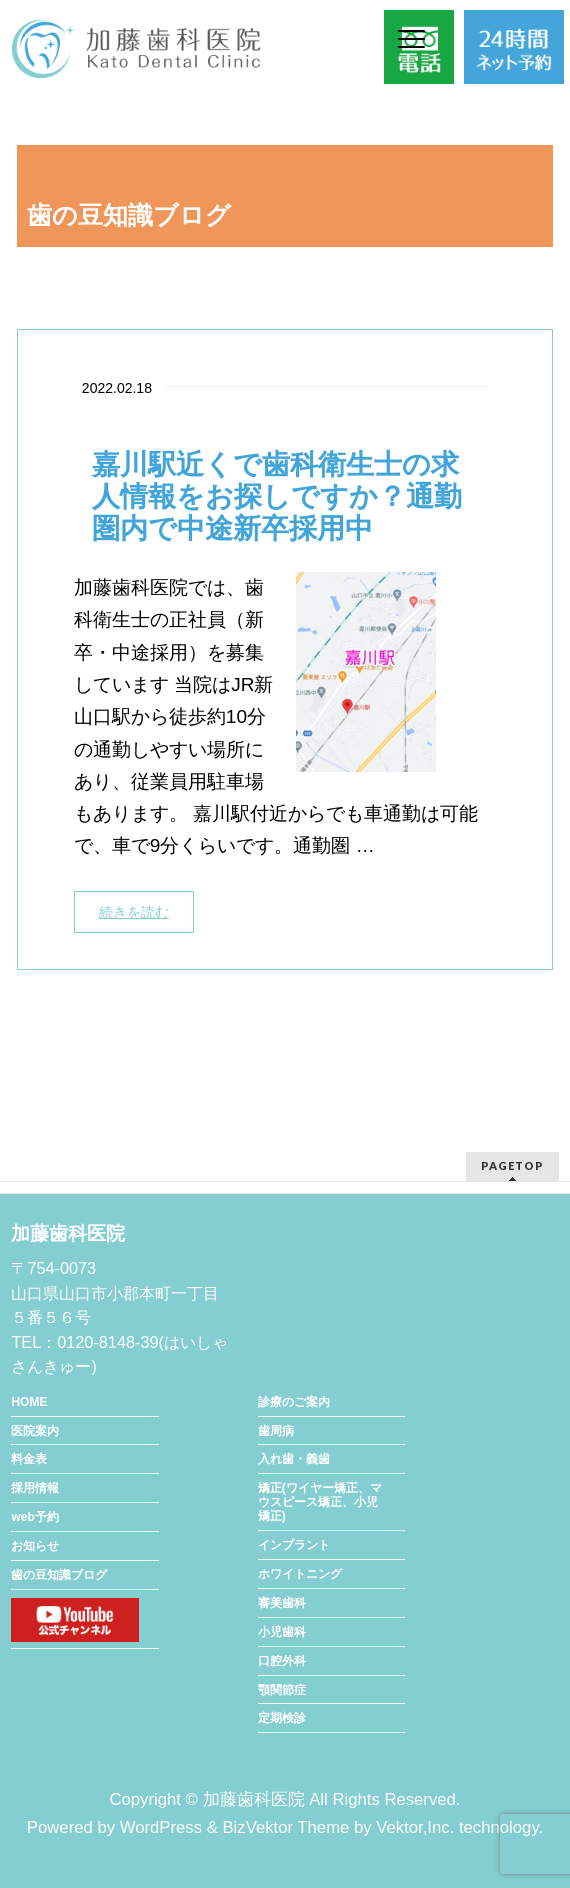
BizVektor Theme (285, 1827)
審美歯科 (282, 1603)
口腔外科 (282, 1661)
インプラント (294, 1545)
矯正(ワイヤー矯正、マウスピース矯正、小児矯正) (320, 1502)
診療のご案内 (294, 1402)
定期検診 (282, 1718)
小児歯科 (282, 1632)
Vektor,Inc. (415, 1827)
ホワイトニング (300, 1574)
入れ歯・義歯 (294, 1459)
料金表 (29, 1459)
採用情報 (35, 1488)
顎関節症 (282, 1690)
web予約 (34, 1517)
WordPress (161, 1827)
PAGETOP (512, 1165)
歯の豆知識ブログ (59, 1575)
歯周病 (276, 1431)
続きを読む (134, 912)
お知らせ (35, 1546)
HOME (29, 1402)
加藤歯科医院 (254, 1799)
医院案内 (35, 1431)
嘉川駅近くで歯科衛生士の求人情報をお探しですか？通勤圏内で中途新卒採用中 (277, 496)
